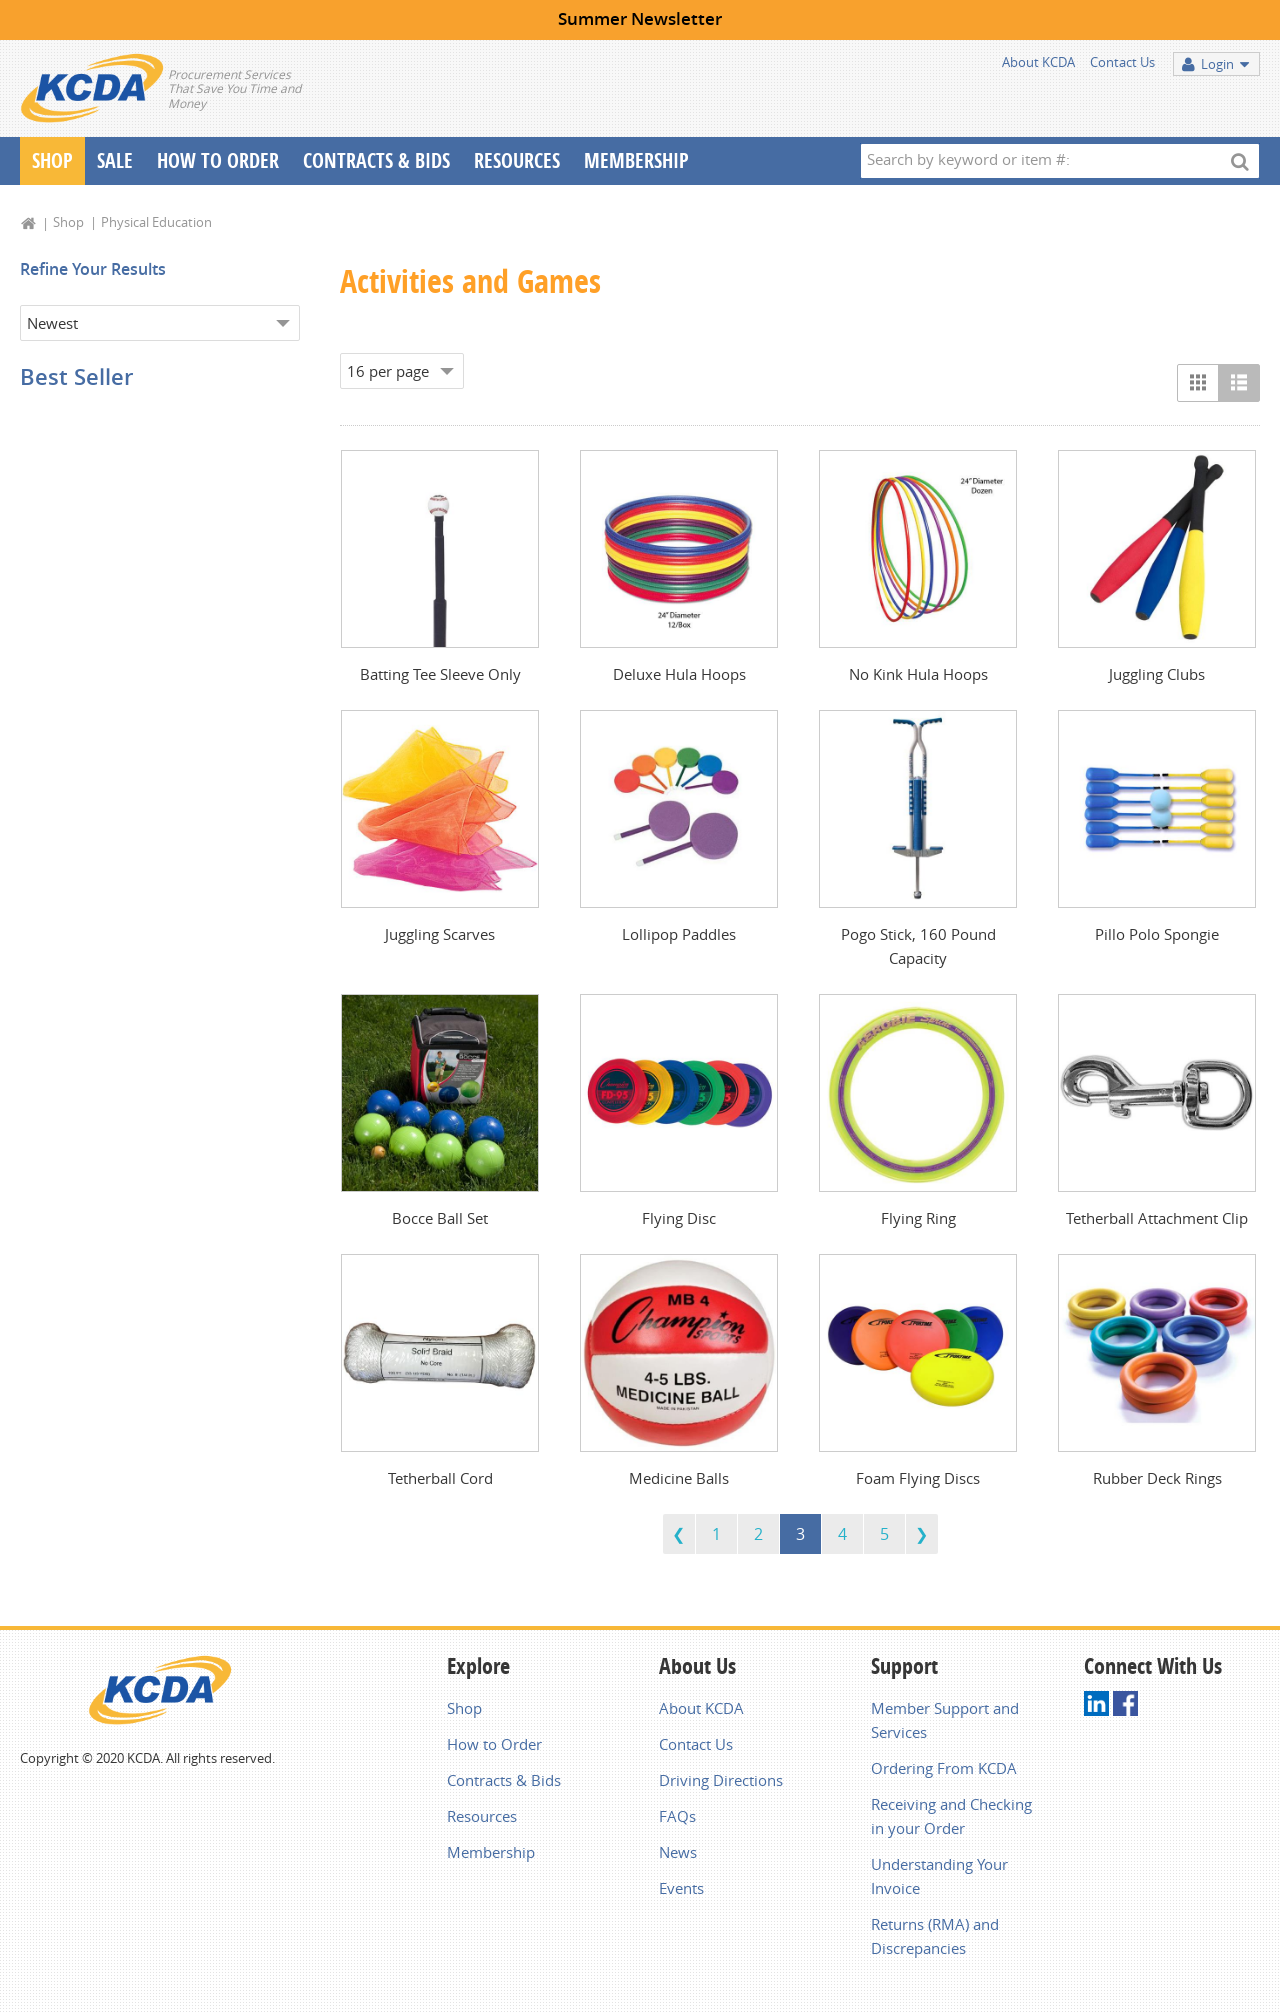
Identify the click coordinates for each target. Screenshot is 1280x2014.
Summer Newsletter (640, 18)
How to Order (494, 1744)
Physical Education (156, 222)
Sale (115, 160)
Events (681, 1888)
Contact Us (1122, 62)
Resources (517, 160)
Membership (636, 160)
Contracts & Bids (376, 160)
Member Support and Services (945, 1720)
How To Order (218, 160)
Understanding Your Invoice (939, 1876)
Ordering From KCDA (944, 1768)
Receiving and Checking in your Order (951, 1816)
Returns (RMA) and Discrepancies (935, 1936)
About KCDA (1038, 62)
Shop (52, 160)
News (678, 1852)
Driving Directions (721, 1780)
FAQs (677, 1816)
